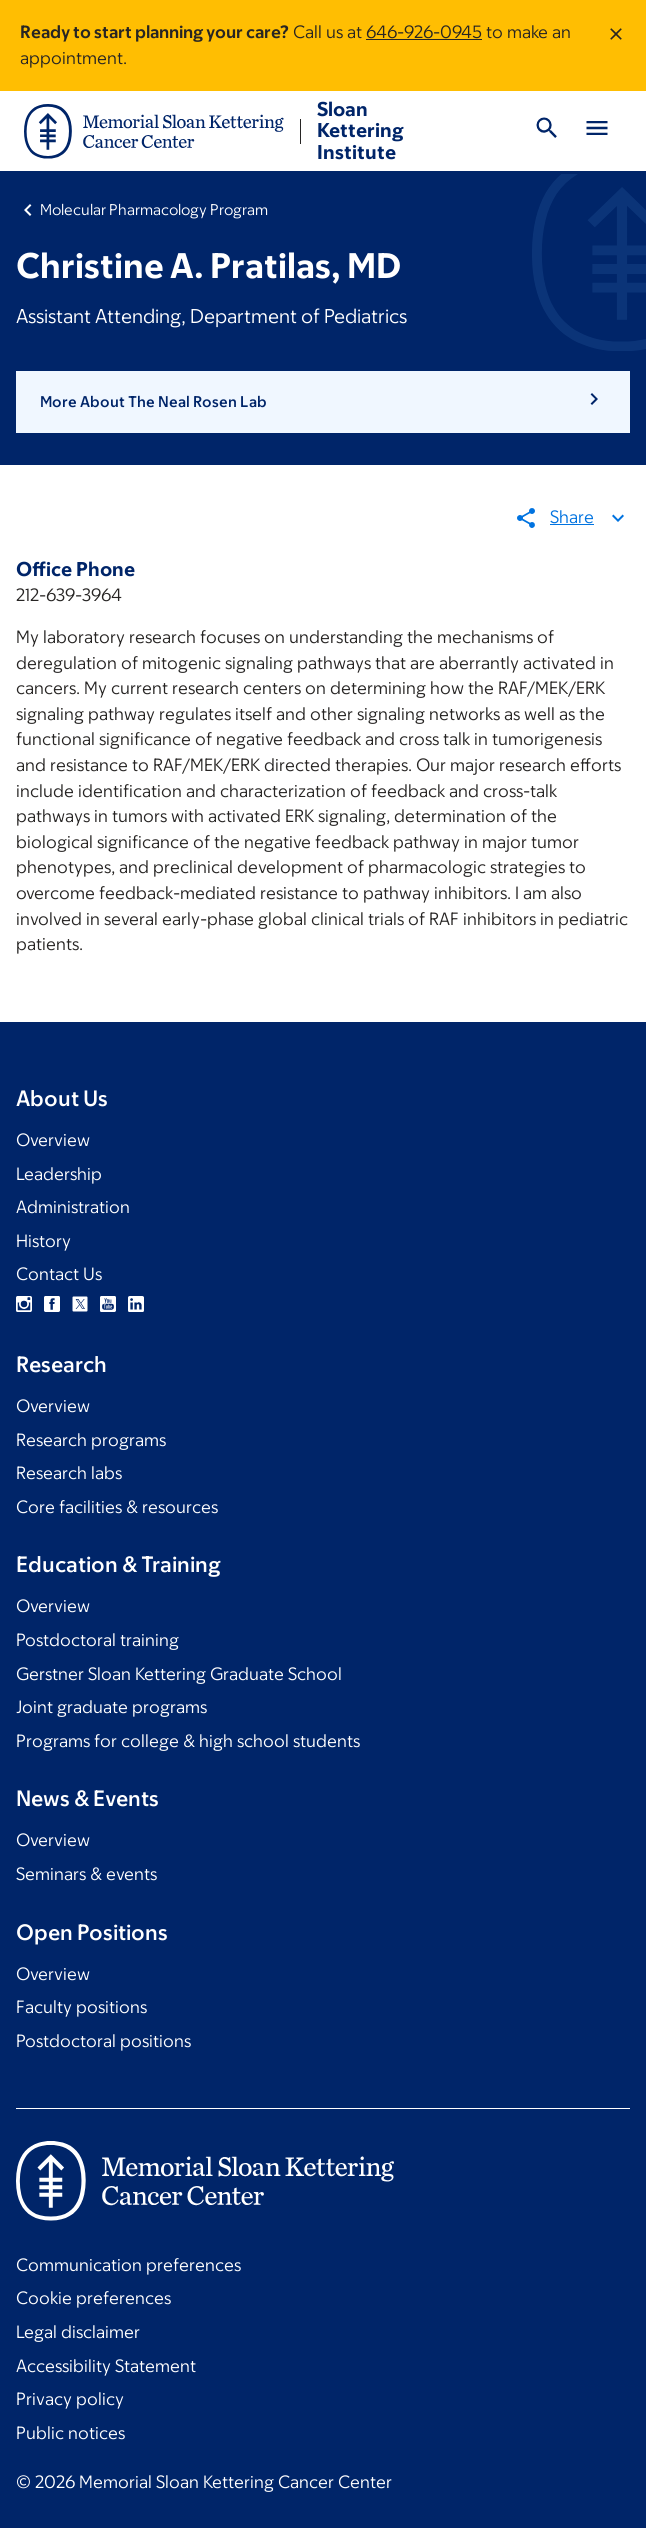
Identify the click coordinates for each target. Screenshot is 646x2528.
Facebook (52, 1304)
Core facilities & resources (117, 1507)
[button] (323, 402)
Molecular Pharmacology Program (154, 209)
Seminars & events (86, 1874)
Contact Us (59, 1274)
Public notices (70, 2433)
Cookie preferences (93, 2298)
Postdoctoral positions (103, 2041)
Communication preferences (128, 2265)
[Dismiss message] (616, 45)
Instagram (24, 1304)
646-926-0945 (424, 32)
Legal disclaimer (78, 2332)
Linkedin (136, 1304)
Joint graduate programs (111, 1707)
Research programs (91, 1440)
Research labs (69, 1473)
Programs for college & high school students (188, 1741)
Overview (53, 1140)
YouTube (108, 1304)
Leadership (59, 1174)
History (43, 1241)
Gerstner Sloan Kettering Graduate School (179, 1674)
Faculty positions (81, 2007)
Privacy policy (70, 2399)
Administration (73, 1207)
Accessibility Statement (106, 2366)
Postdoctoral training (97, 1640)
